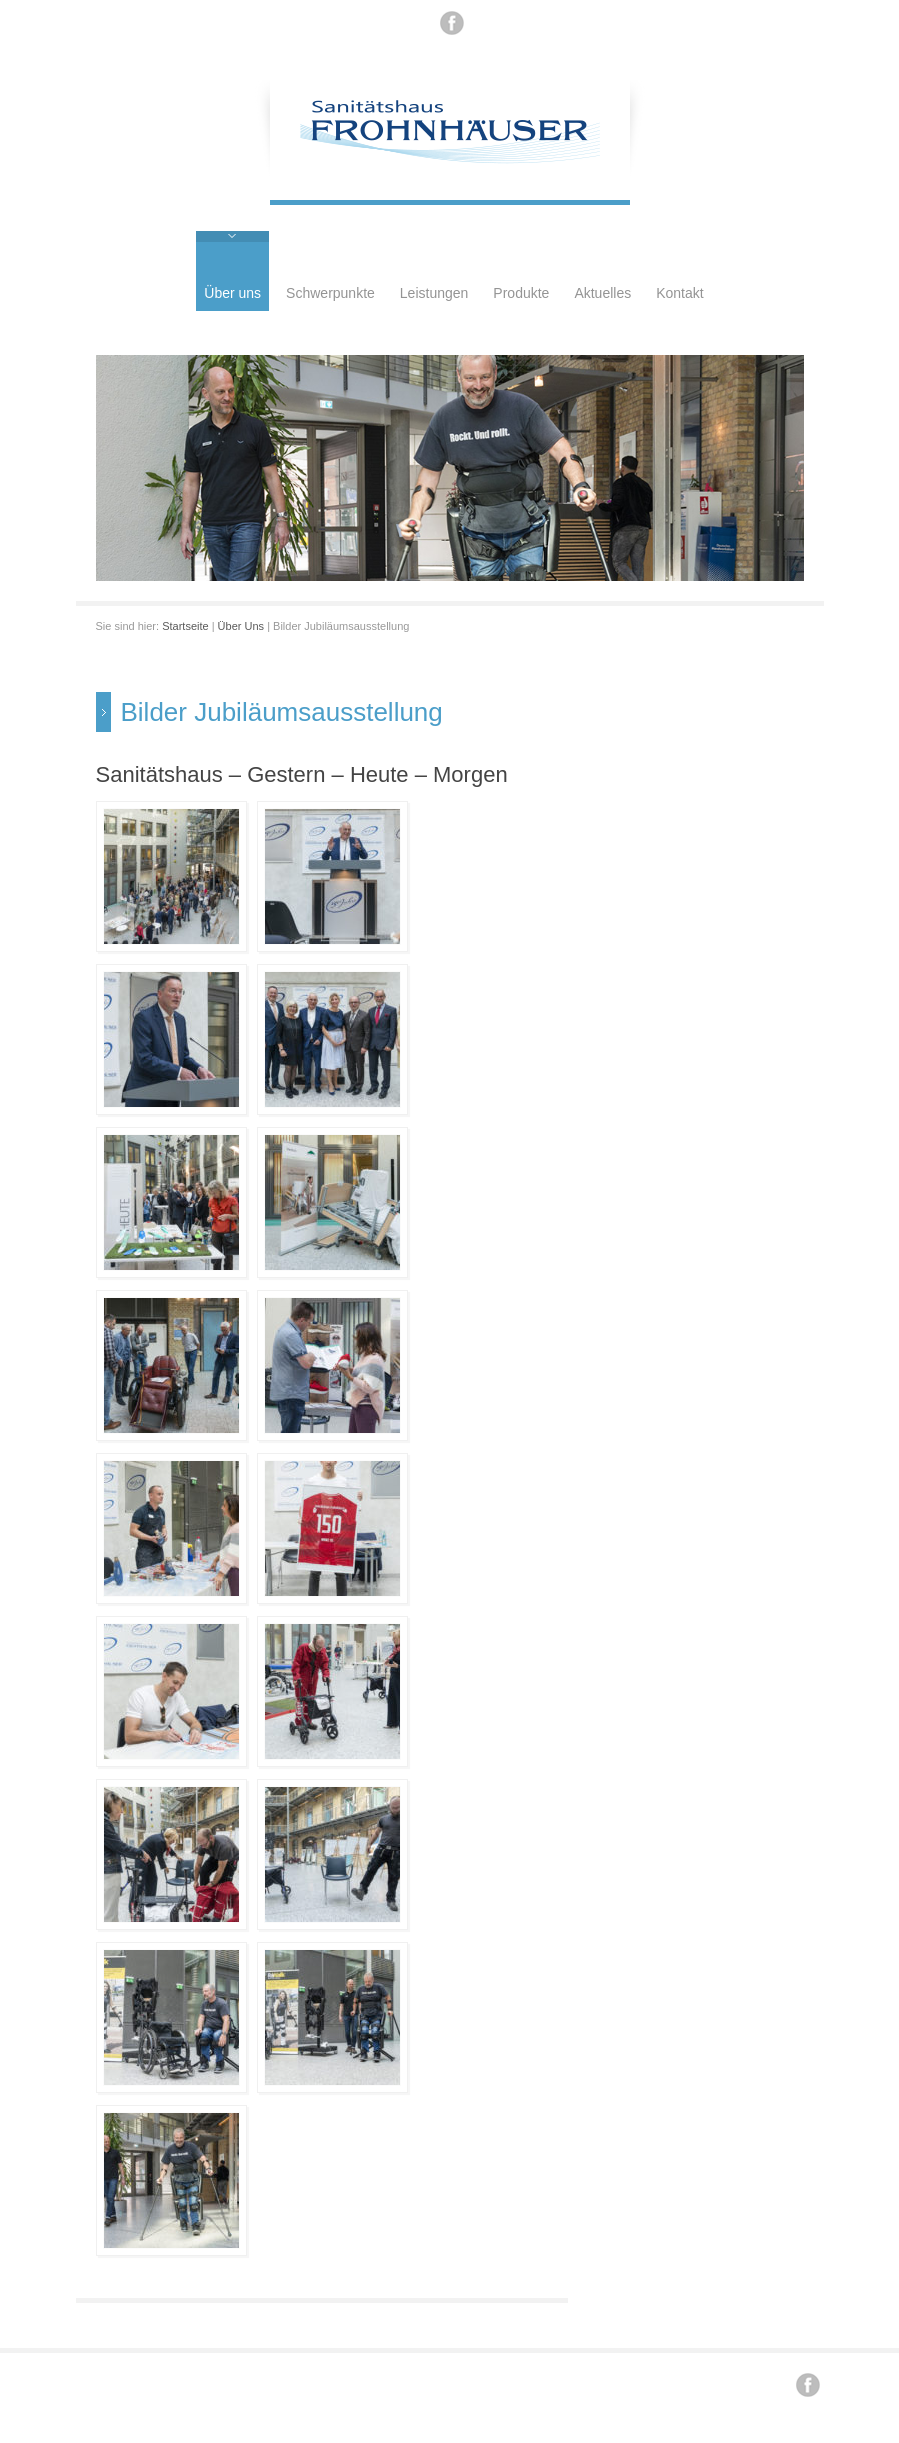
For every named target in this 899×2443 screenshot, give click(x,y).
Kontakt (679, 293)
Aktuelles (602, 293)
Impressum (478, 2382)
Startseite (185, 626)
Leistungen (434, 293)
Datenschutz (544, 2382)
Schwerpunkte (330, 293)
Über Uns (241, 626)
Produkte (521, 293)
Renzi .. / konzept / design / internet (355, 2382)
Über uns (232, 293)
